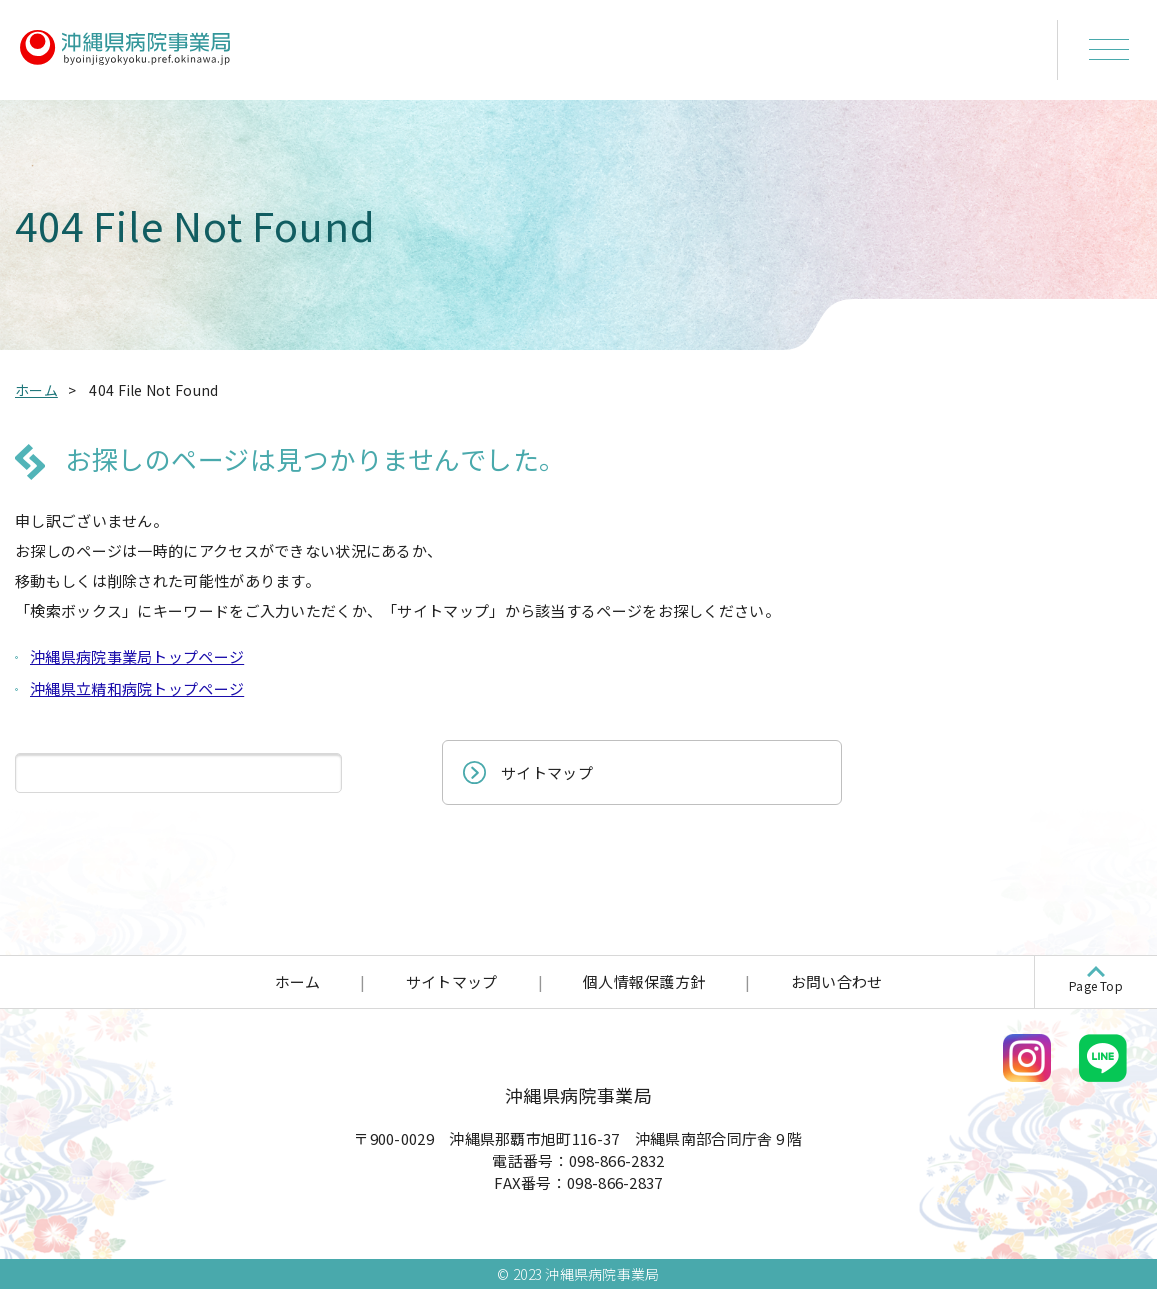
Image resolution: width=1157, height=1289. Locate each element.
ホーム (298, 981)
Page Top (1096, 985)
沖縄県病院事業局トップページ (137, 656)
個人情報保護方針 (644, 981)
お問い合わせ (837, 981)
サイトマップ (547, 772)
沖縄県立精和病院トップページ (137, 688)
